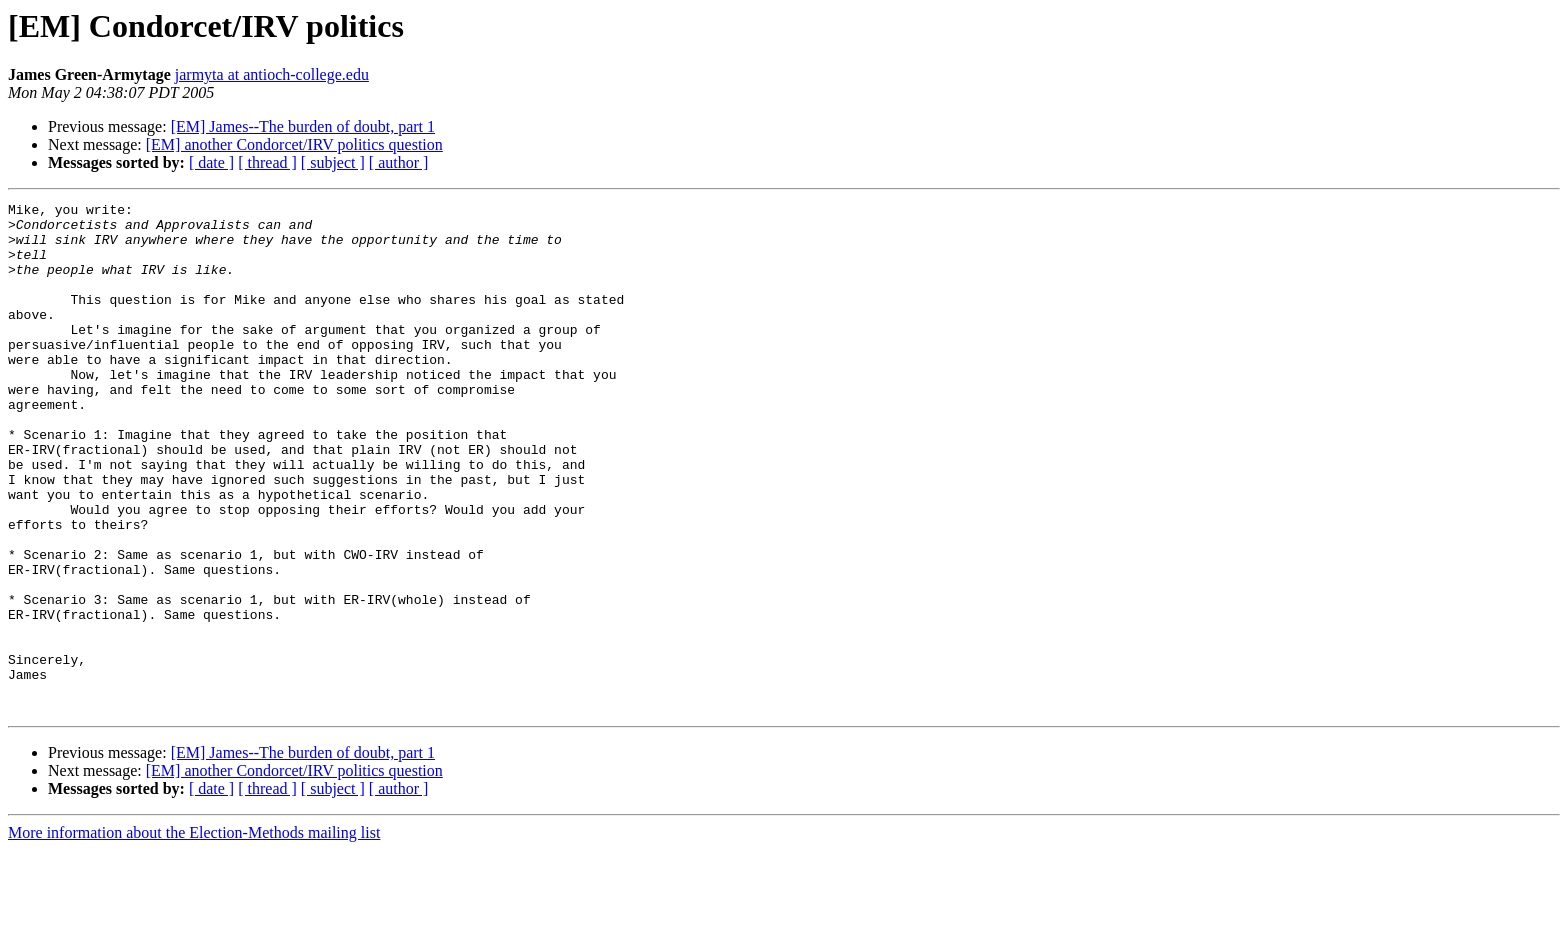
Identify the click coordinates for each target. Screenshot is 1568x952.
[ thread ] (267, 162)
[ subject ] (333, 162)
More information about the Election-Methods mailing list (194, 934)
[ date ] (211, 162)
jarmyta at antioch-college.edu (272, 74)
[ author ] (399, 162)
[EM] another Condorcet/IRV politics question (294, 144)
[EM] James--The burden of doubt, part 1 (303, 126)
